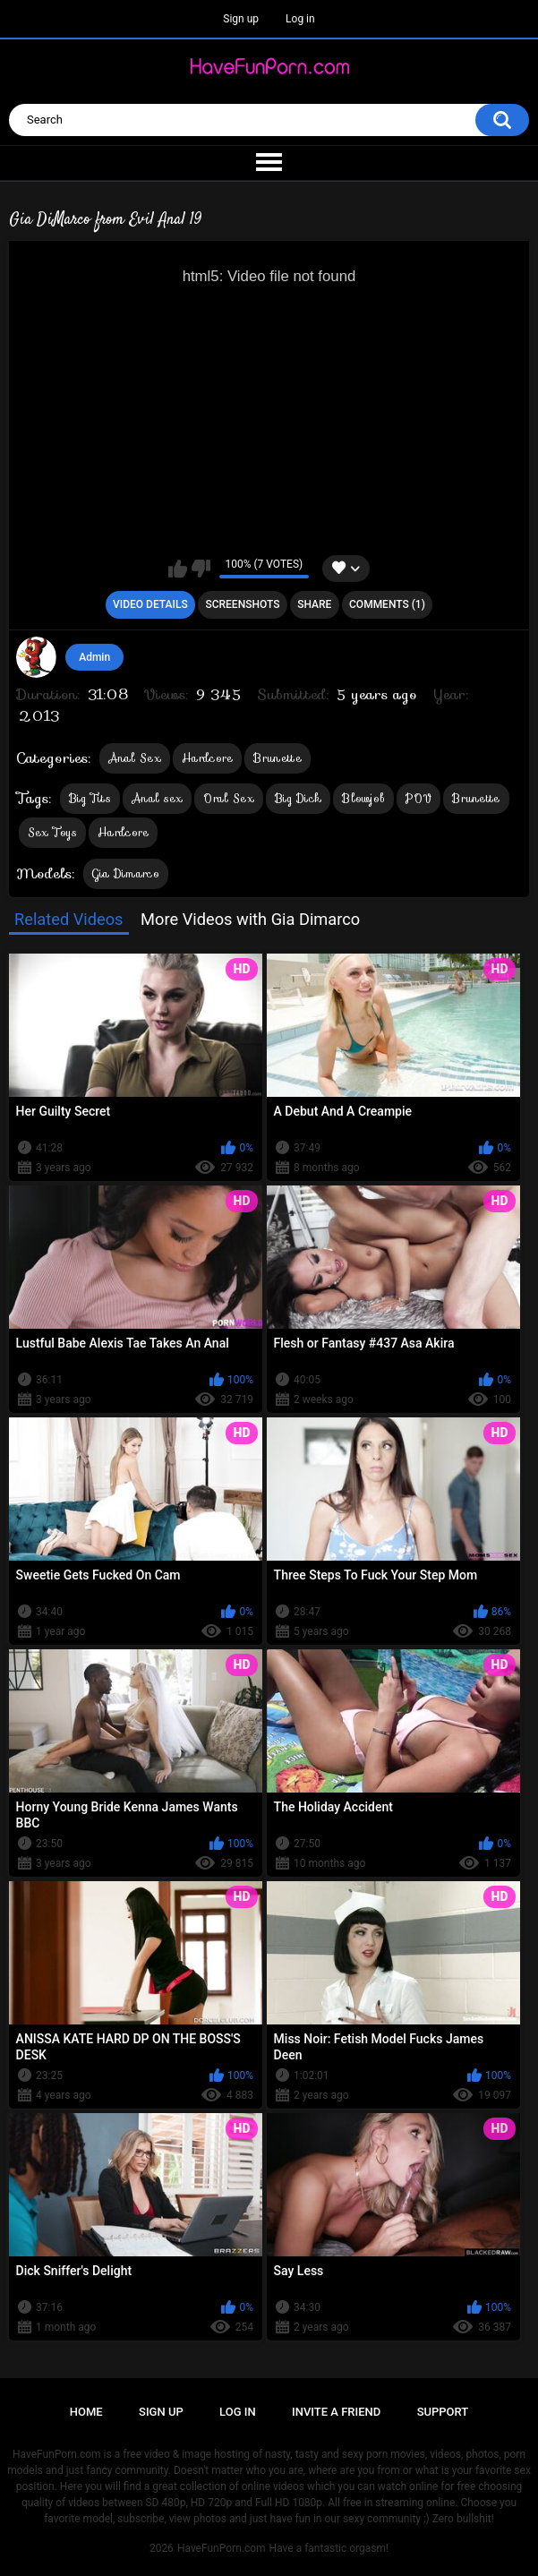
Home (86, 2411)
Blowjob (363, 798)
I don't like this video (201, 569)
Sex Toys (52, 832)
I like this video (177, 569)
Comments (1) (387, 604)
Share (314, 604)
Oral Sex (228, 798)
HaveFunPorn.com (221, 2548)
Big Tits (90, 798)
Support (443, 2411)
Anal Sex (134, 757)
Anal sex (157, 798)
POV (418, 798)
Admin (94, 657)
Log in (300, 19)
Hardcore (207, 757)
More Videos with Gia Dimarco (250, 919)
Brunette (277, 757)
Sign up (241, 19)
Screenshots (242, 604)
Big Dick (298, 798)
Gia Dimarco (125, 873)
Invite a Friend (336, 2411)
